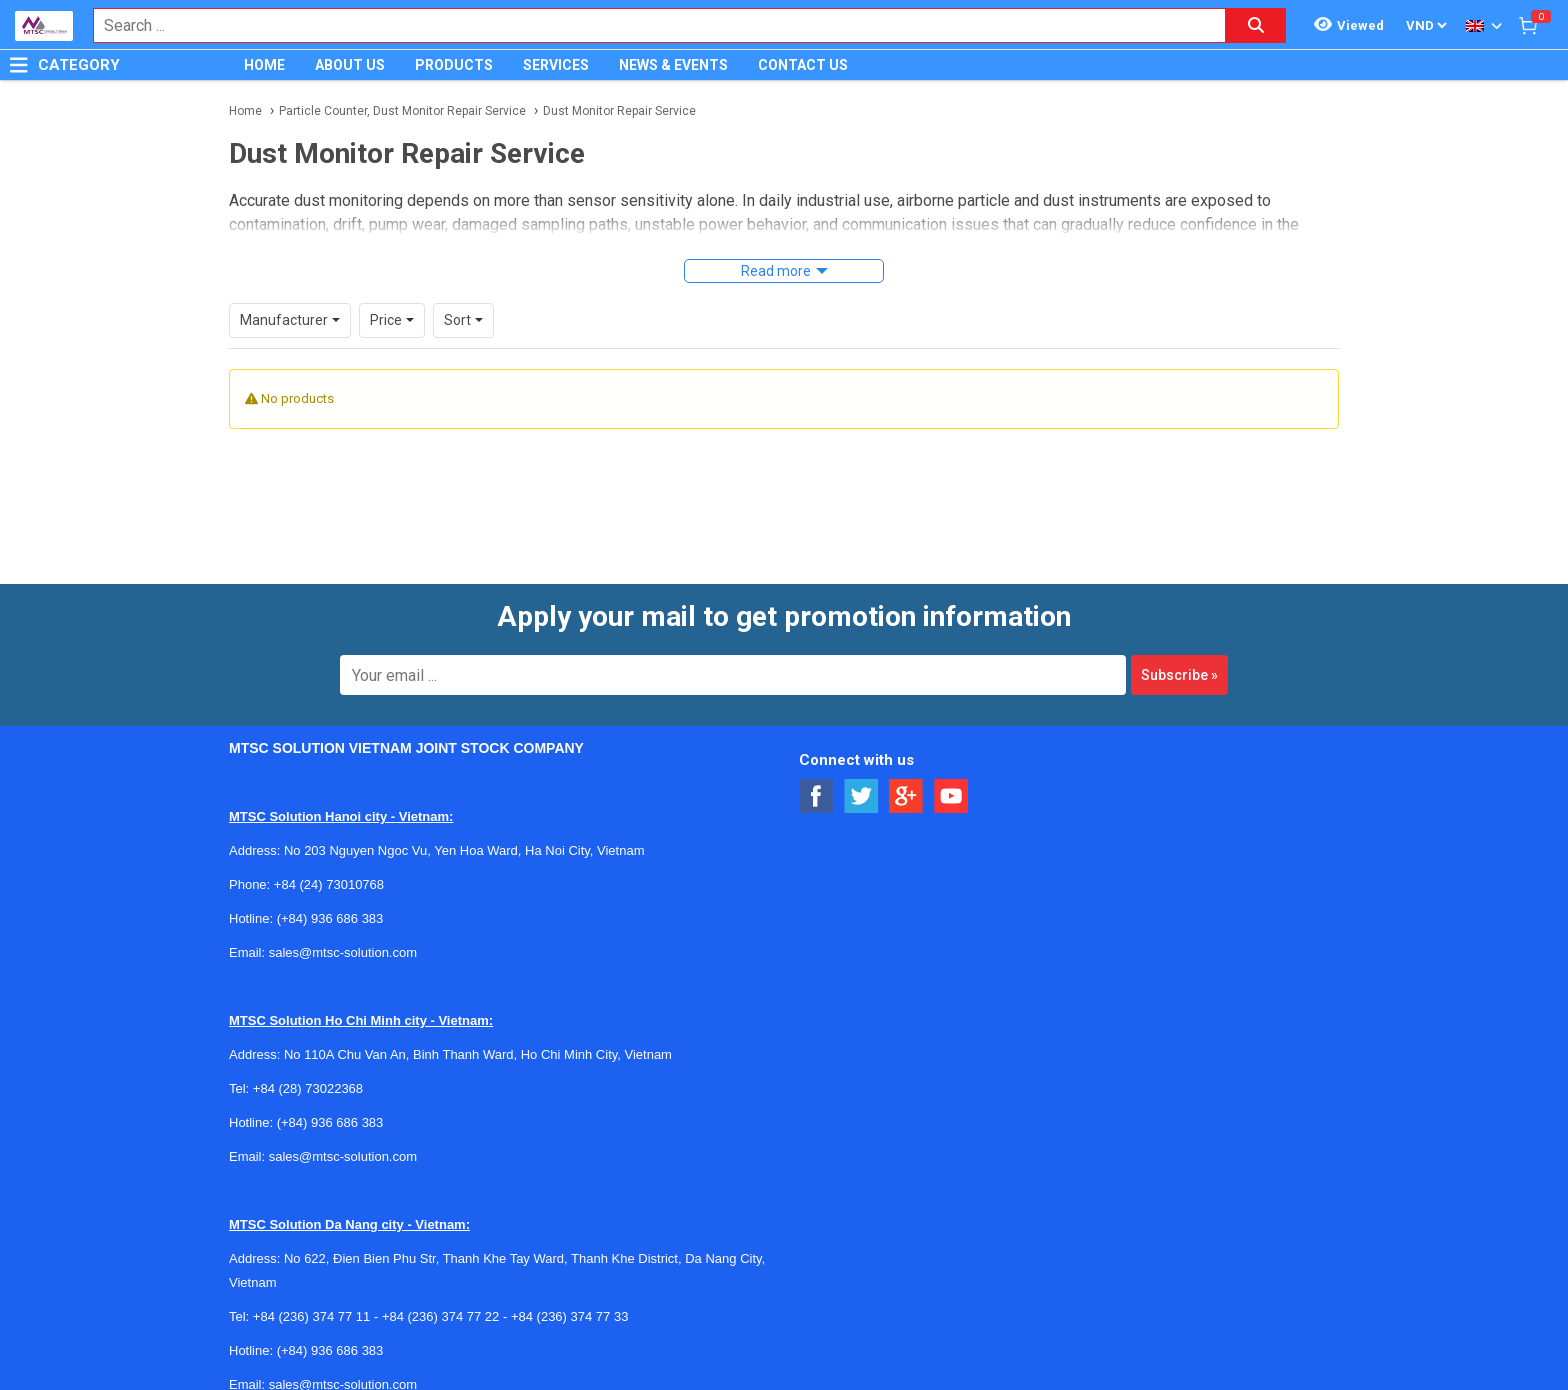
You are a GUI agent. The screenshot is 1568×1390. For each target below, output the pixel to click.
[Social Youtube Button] (951, 796)
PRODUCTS (454, 65)
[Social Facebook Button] (816, 796)
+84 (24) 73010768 (329, 884)
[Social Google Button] (906, 796)
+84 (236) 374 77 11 (311, 1316)
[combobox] (649, 25)
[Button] (19, 65)
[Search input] (649, 25)
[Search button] (1256, 25)
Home (245, 111)
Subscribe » (1179, 675)
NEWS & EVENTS (673, 65)
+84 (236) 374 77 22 (440, 1316)
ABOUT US (350, 65)
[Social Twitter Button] (861, 796)
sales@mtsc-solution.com (343, 952)
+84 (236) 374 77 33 (569, 1316)
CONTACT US (803, 65)
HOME (264, 65)
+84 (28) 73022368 (308, 1088)
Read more (776, 271)
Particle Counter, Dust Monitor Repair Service (402, 111)
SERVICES (556, 65)
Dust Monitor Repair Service (619, 111)
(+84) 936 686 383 (330, 918)
